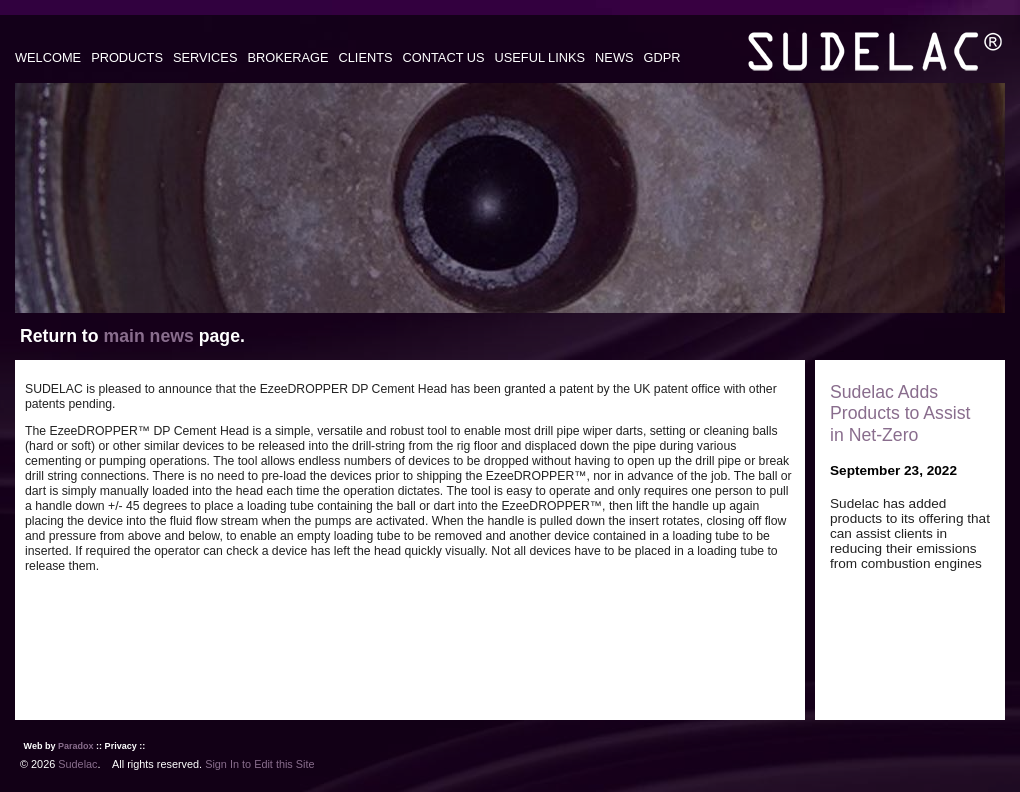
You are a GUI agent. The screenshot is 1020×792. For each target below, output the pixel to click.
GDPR (662, 57)
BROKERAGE (287, 57)
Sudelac (77, 764)
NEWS (614, 57)
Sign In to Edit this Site (259, 764)
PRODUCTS (127, 57)
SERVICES (205, 57)
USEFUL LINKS (540, 57)
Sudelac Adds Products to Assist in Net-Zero (900, 413)
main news (148, 336)
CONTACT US (444, 57)
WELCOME (48, 57)
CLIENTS (366, 57)
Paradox (76, 746)
